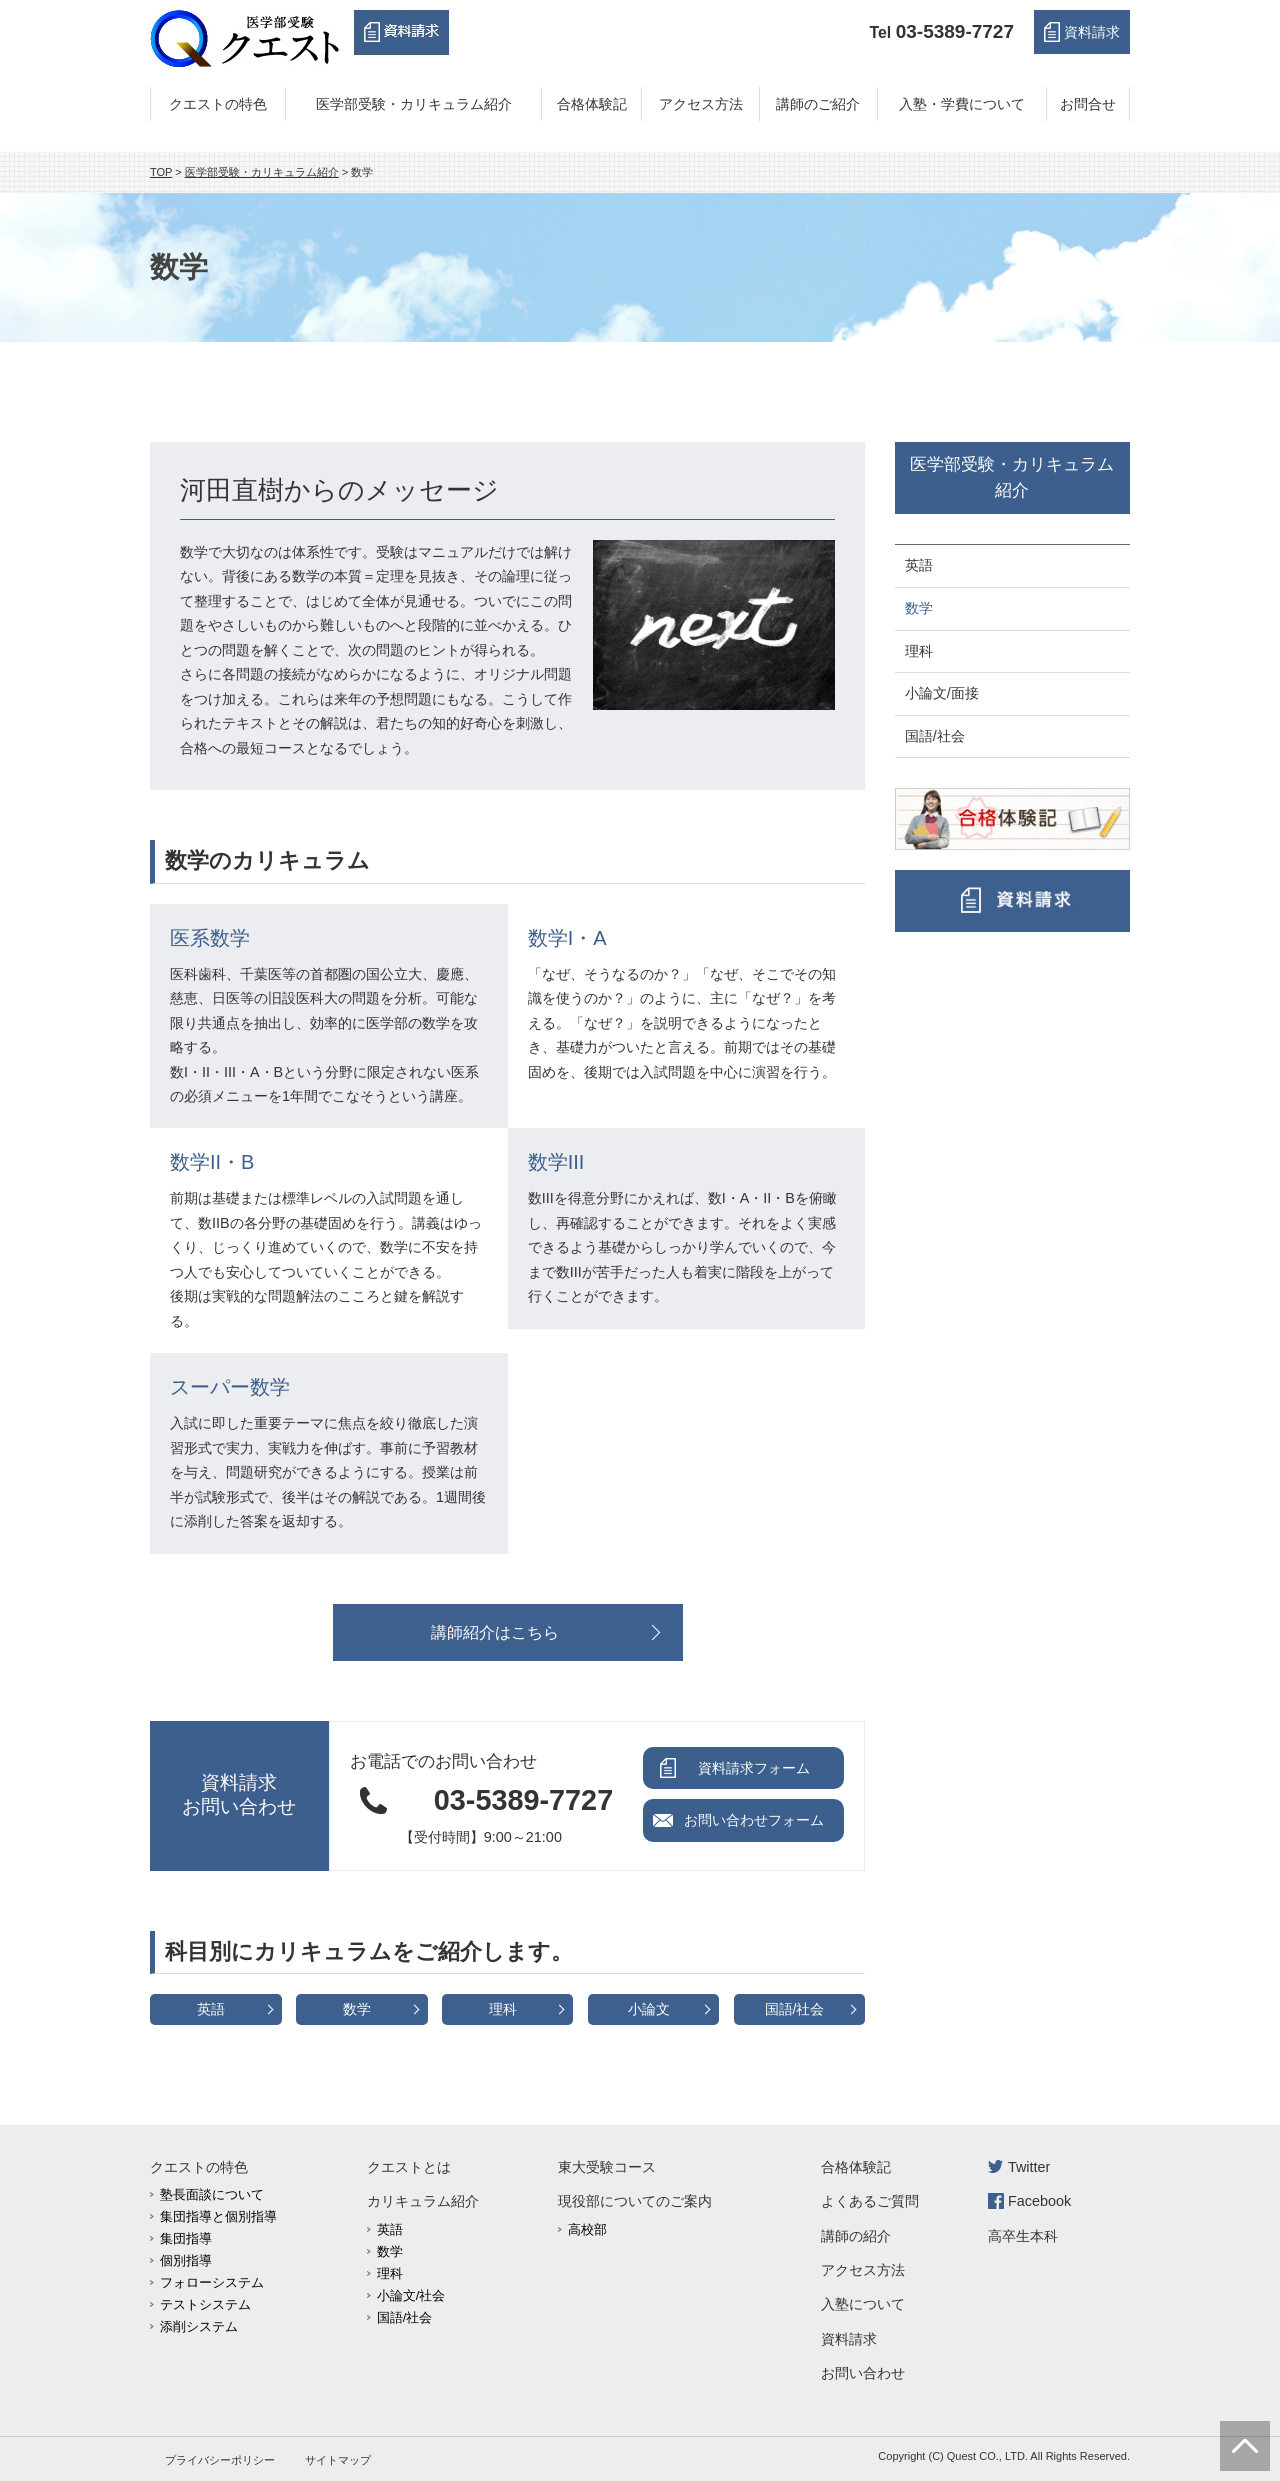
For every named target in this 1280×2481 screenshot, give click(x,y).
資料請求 (1092, 32)
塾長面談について (212, 2194)
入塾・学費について (962, 104)
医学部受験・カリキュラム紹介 (414, 104)
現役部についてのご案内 (635, 2201)
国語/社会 (795, 2009)
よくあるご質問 (870, 2201)
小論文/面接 (942, 693)
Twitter (1029, 2167)
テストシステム (205, 2304)
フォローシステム (212, 2282)
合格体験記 (592, 104)
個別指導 (186, 2260)
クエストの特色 (218, 104)
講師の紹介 (856, 2236)
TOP (161, 172)
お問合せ (1088, 104)
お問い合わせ (863, 2373)
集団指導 (186, 2238)
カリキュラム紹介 (423, 2201)
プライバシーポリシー (220, 2460)
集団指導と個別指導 (218, 2216)
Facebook (1039, 2201)
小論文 (649, 2009)
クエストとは (409, 2167)
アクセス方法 (701, 104)
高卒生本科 (1023, 2236)
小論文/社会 (411, 2295)
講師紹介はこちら (495, 1632)
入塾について (863, 2304)
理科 (503, 2009)
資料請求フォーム (754, 1768)
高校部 (587, 2229)
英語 (211, 2009)
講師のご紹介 (818, 104)
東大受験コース (607, 2167)
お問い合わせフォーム (754, 1820)
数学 (357, 2009)
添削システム (199, 2326)
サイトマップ (338, 2460)
